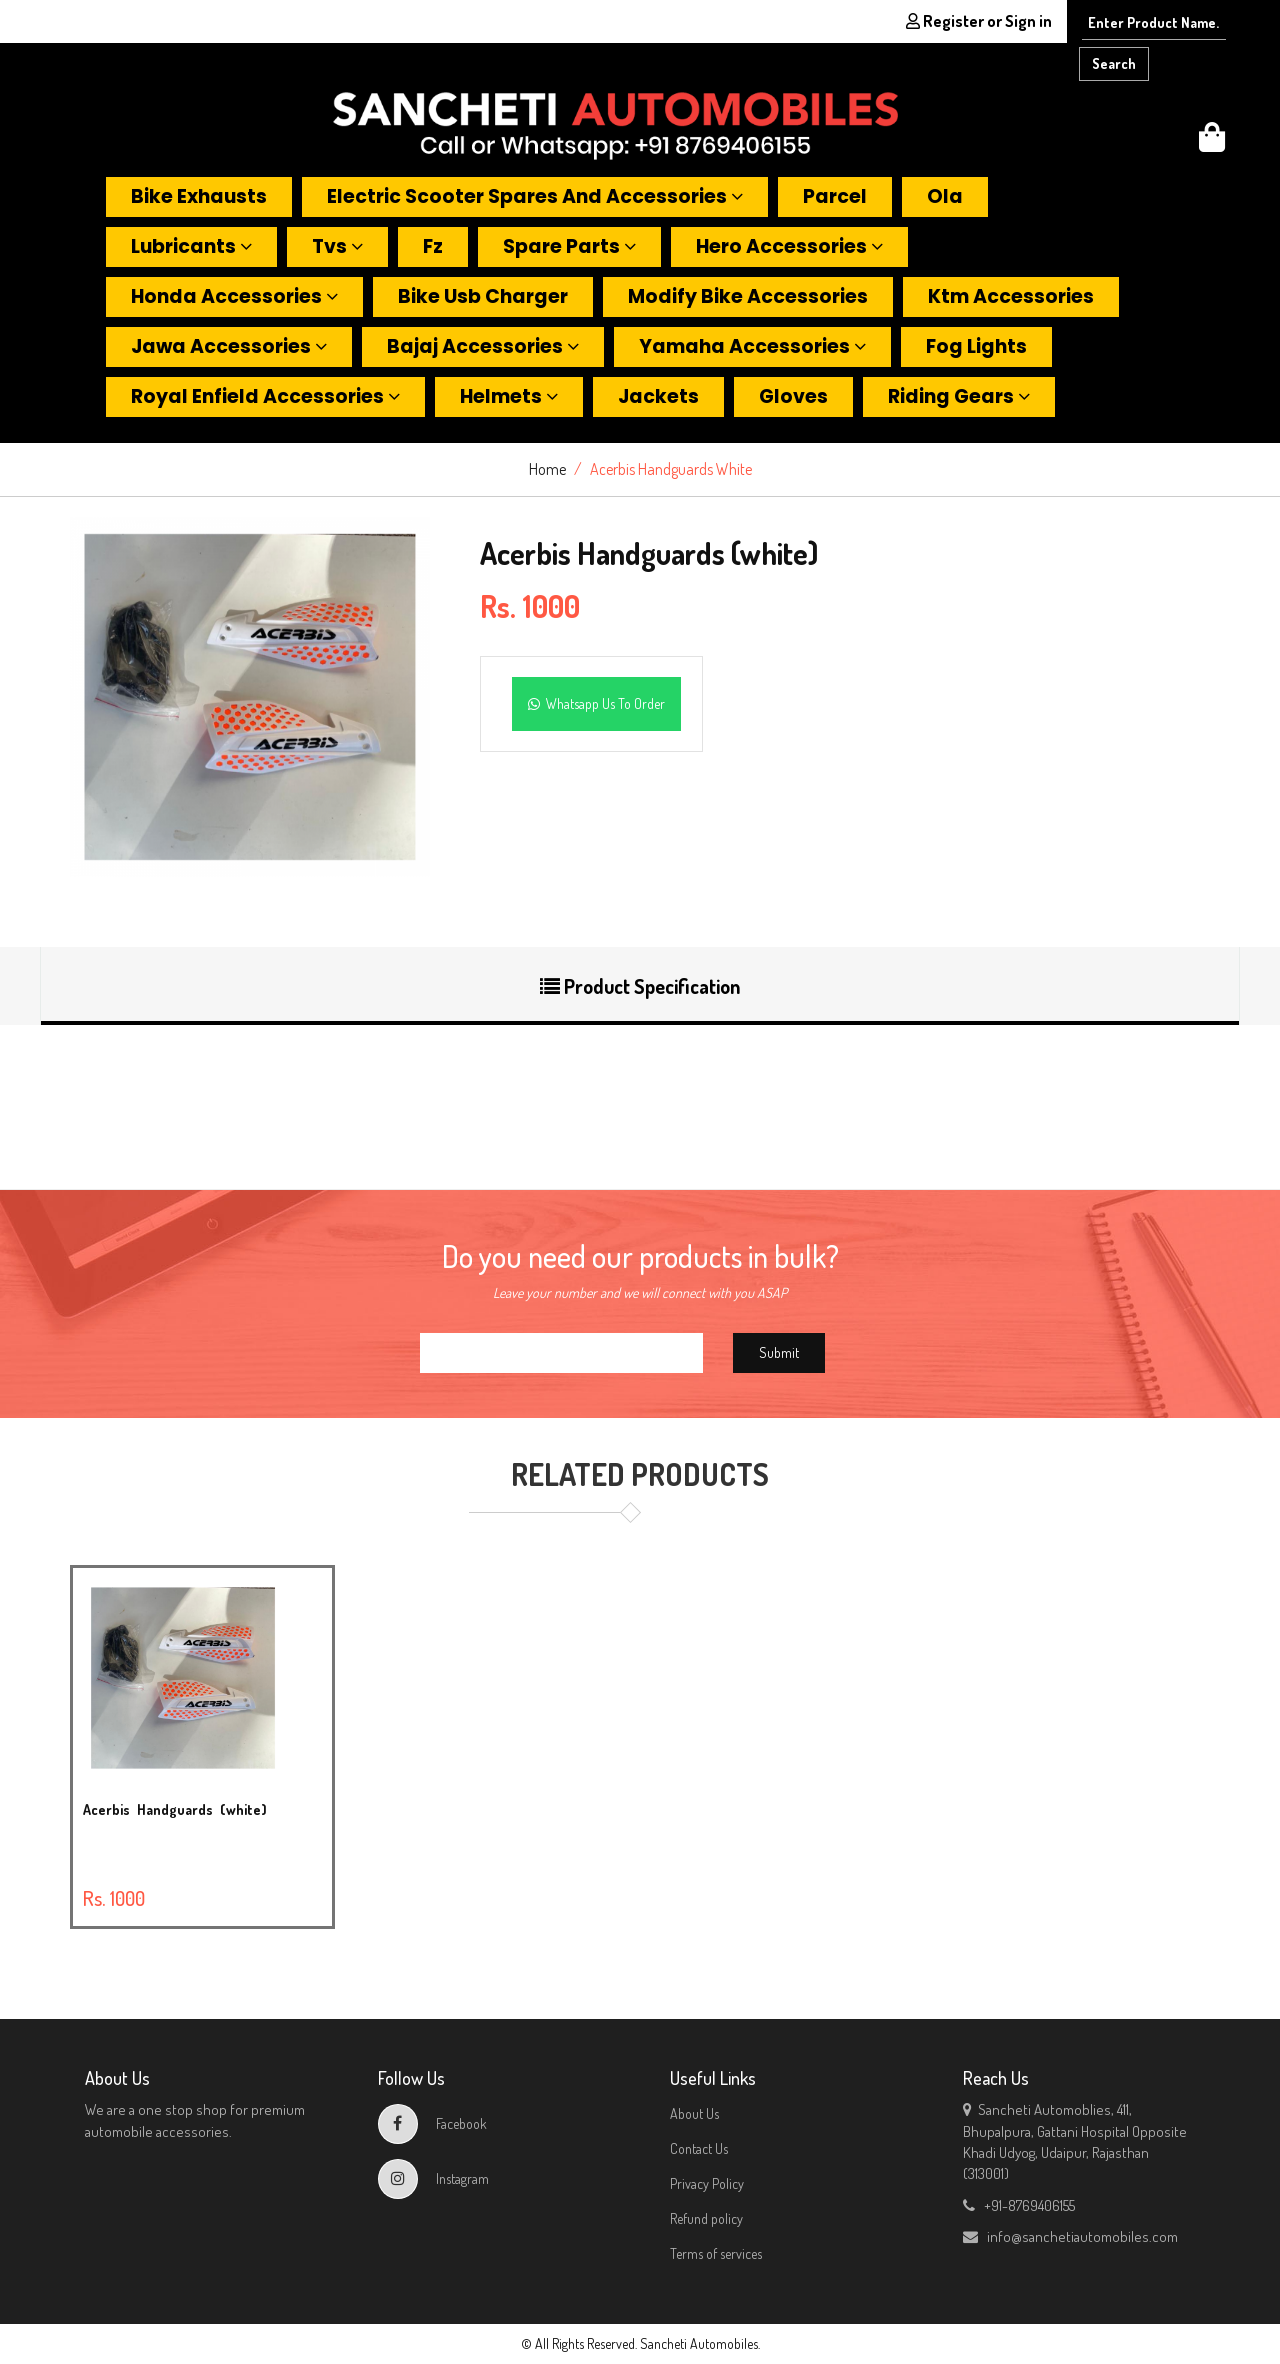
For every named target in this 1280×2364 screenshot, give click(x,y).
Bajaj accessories (483, 346)
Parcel (835, 196)
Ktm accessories (1011, 296)
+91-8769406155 (1019, 2205)
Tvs (337, 246)
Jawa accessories (229, 346)
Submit (779, 1352)
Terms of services (716, 2253)
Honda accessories (234, 296)
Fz (433, 246)
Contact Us (699, 2148)
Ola (945, 196)
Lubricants (191, 246)
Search (1114, 63)
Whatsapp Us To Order (596, 703)
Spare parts (569, 246)
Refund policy (706, 2218)
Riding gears (959, 396)
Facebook (432, 2123)
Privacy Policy (707, 2183)
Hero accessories (789, 246)
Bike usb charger (483, 296)
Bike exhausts (199, 196)
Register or (979, 21)
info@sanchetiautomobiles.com (1070, 2236)
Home (547, 469)
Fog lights (976, 346)
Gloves (793, 396)
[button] (1212, 142)
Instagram (433, 2178)
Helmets (509, 396)
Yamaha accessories (752, 346)
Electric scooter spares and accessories (535, 196)
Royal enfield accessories (265, 396)
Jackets (658, 396)
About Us (694, 2113)
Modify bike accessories (748, 296)
